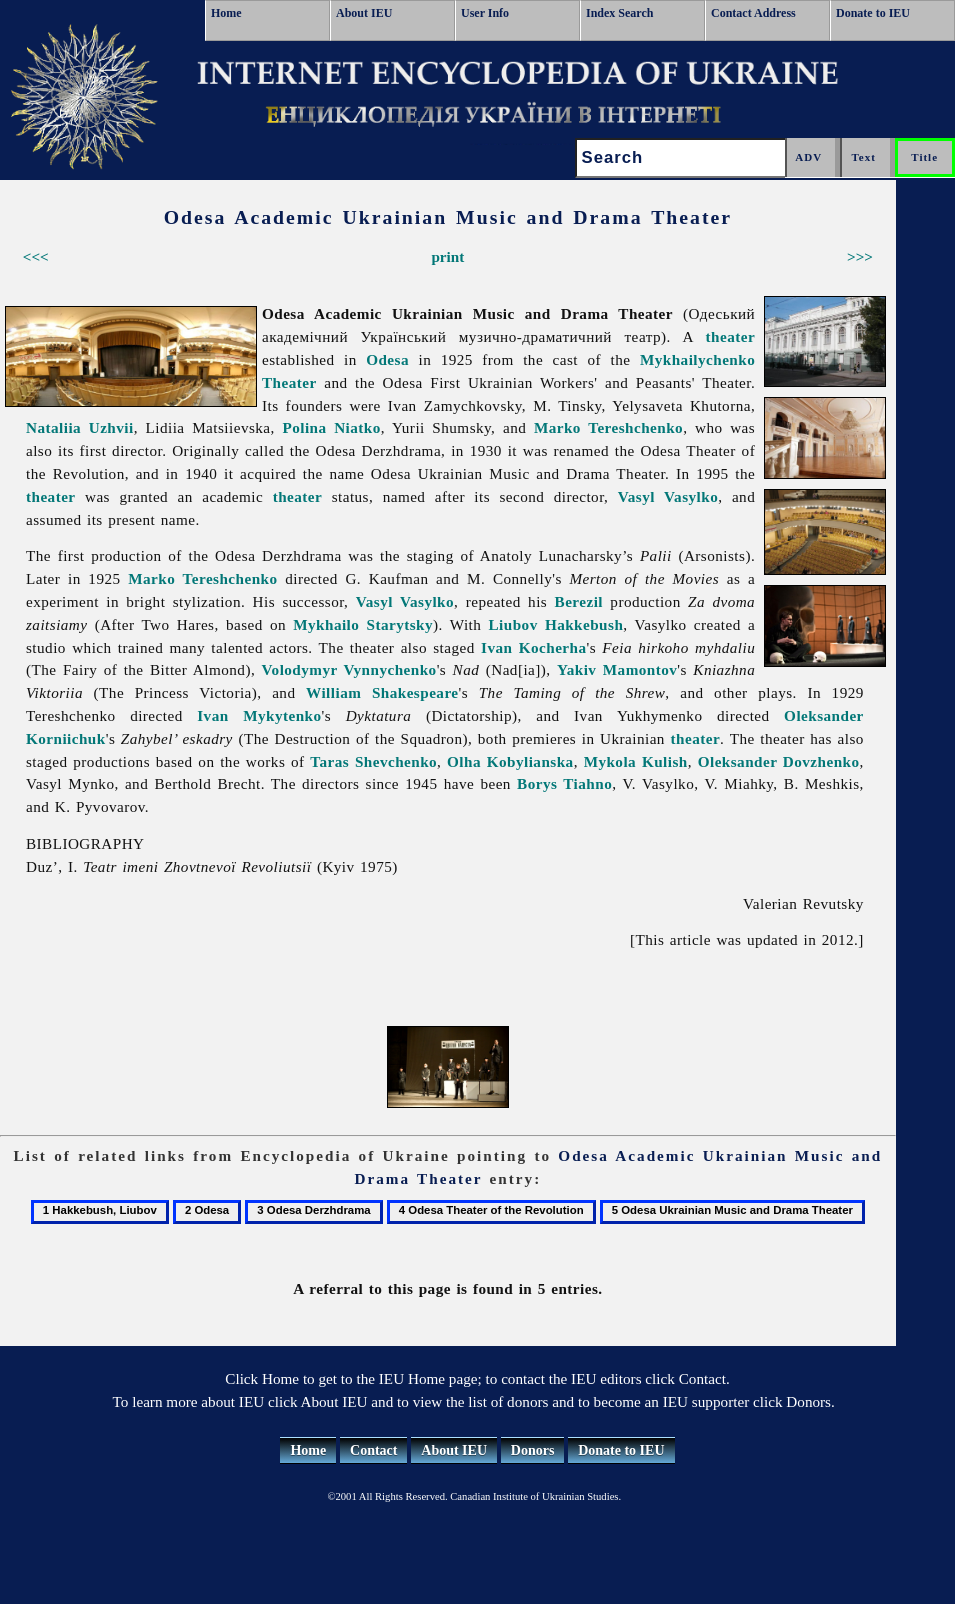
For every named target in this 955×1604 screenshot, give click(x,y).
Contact (373, 1450)
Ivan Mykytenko (259, 715)
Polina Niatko (331, 427)
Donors (533, 1450)
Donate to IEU (873, 13)
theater (731, 336)
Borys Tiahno (564, 783)
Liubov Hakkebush (556, 624)
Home (226, 13)
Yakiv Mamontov (617, 669)
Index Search (619, 13)
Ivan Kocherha (533, 647)
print (447, 256)
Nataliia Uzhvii (80, 427)
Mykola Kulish (636, 761)
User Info (485, 13)
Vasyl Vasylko (668, 496)
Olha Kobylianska (510, 761)
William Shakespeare (382, 692)
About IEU (364, 13)
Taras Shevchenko (373, 761)
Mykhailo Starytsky (363, 624)
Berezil (579, 601)
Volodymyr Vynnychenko (349, 669)
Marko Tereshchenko (608, 427)
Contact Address (753, 13)
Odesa (387, 359)
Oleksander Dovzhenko (779, 761)
